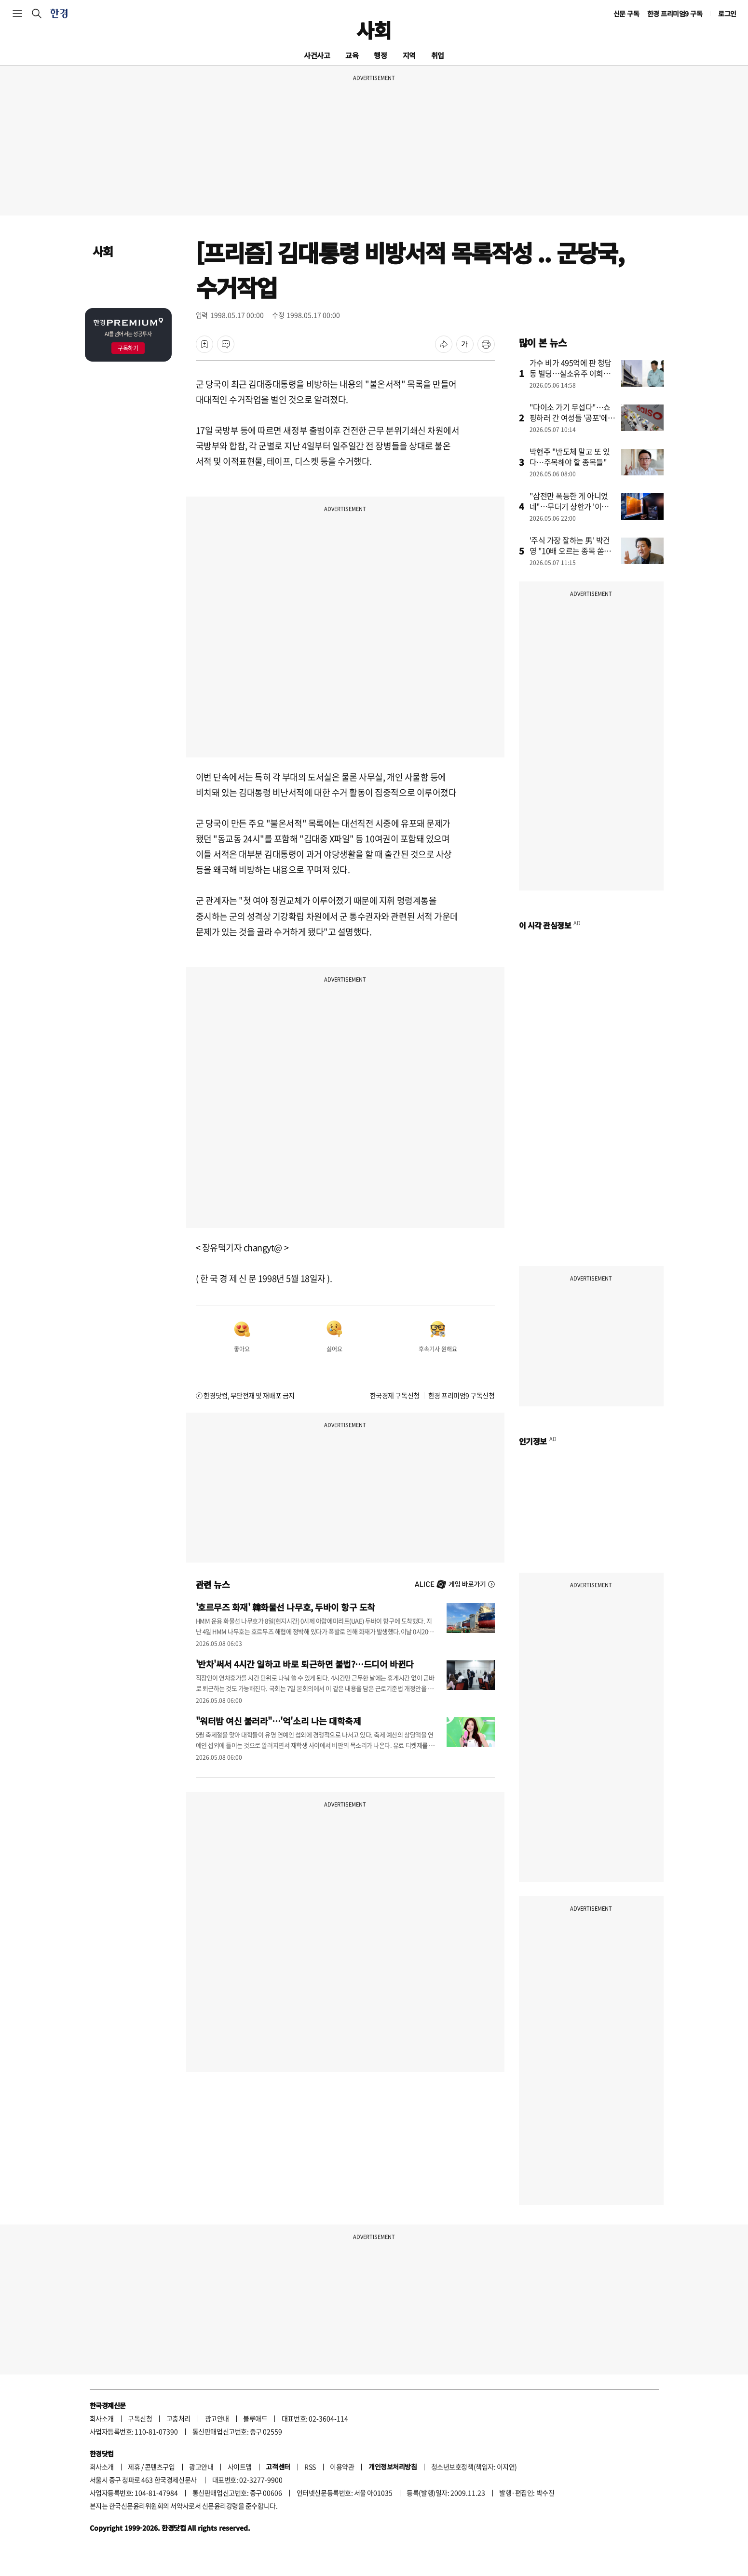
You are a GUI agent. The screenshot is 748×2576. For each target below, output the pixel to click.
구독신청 (140, 2418)
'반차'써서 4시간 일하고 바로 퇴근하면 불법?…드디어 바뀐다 (305, 1664)
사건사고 (317, 55)
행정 (380, 55)
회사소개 (102, 2418)
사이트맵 (240, 2466)
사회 (374, 29)
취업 (437, 55)
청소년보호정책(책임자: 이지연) (474, 2466)
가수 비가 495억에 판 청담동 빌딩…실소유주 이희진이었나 (571, 373)
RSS (310, 2466)
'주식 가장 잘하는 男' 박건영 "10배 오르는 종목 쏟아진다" (571, 550)
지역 (409, 55)
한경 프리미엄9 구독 (675, 13)
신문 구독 (626, 13)
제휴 (134, 2466)
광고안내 (217, 2418)
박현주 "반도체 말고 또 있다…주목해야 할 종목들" (570, 456)
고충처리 (178, 2418)
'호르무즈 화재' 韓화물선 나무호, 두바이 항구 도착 (285, 1607)
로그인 (727, 13)
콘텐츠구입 (160, 2466)
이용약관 (342, 2466)
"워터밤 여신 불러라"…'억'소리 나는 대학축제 (278, 1720)
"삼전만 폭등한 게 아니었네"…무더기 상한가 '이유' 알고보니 (570, 506)
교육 (351, 55)
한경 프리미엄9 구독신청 (461, 1395)
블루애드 (255, 2418)
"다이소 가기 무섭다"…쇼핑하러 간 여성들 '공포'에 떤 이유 (570, 417)
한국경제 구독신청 (395, 1395)
